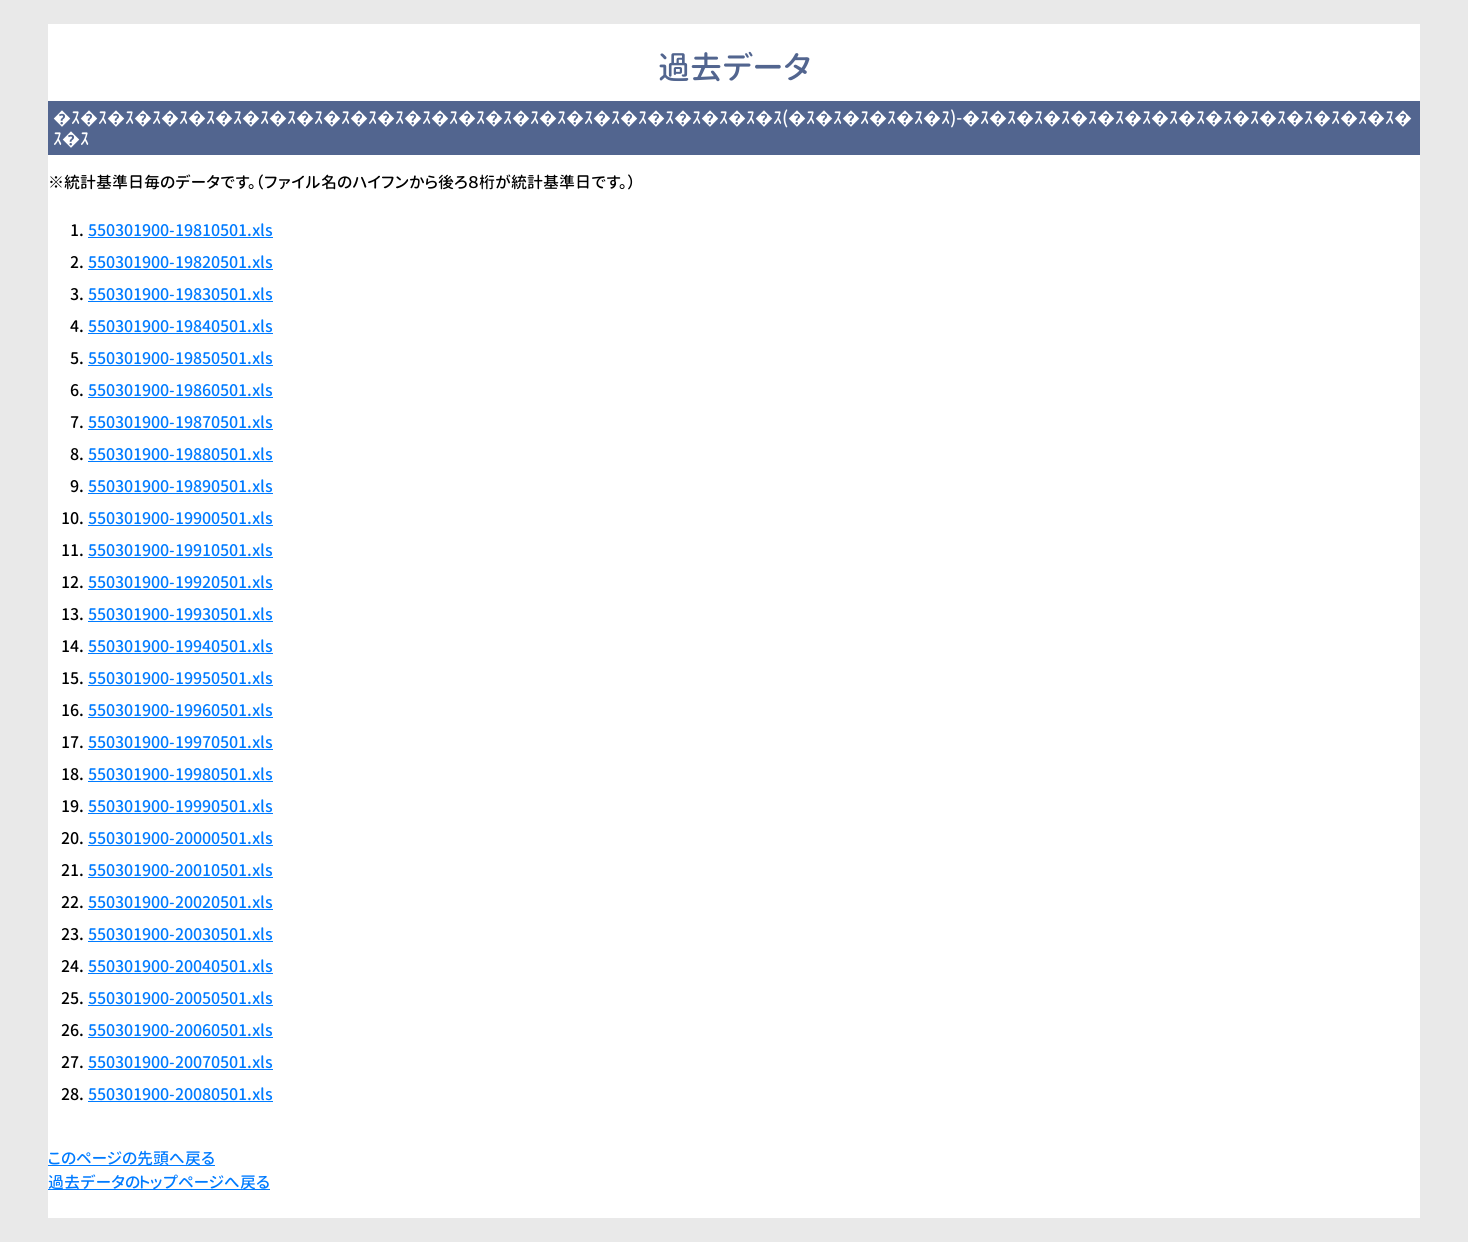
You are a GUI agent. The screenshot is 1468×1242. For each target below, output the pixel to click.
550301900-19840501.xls (180, 326)
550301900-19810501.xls (180, 230)
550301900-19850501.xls (180, 358)
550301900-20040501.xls (180, 966)
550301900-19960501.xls (180, 710)
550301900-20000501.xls (180, 838)
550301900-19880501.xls (180, 454)
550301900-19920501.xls (180, 582)
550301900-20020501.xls (180, 902)
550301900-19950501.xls (180, 678)
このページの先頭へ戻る (131, 1158)
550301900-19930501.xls (180, 614)
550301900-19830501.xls (180, 294)
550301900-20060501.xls (180, 1030)
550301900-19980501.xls (180, 774)
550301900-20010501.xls (180, 870)
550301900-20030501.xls (180, 934)
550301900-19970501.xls (180, 742)
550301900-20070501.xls (180, 1062)
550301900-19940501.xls (180, 646)
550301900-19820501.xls (180, 262)
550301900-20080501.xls (180, 1094)
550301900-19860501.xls (180, 390)
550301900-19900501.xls (180, 518)
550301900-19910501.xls (180, 550)
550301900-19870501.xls (180, 422)
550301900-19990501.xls (180, 806)
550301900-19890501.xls (180, 486)
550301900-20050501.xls (180, 998)
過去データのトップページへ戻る (159, 1182)
